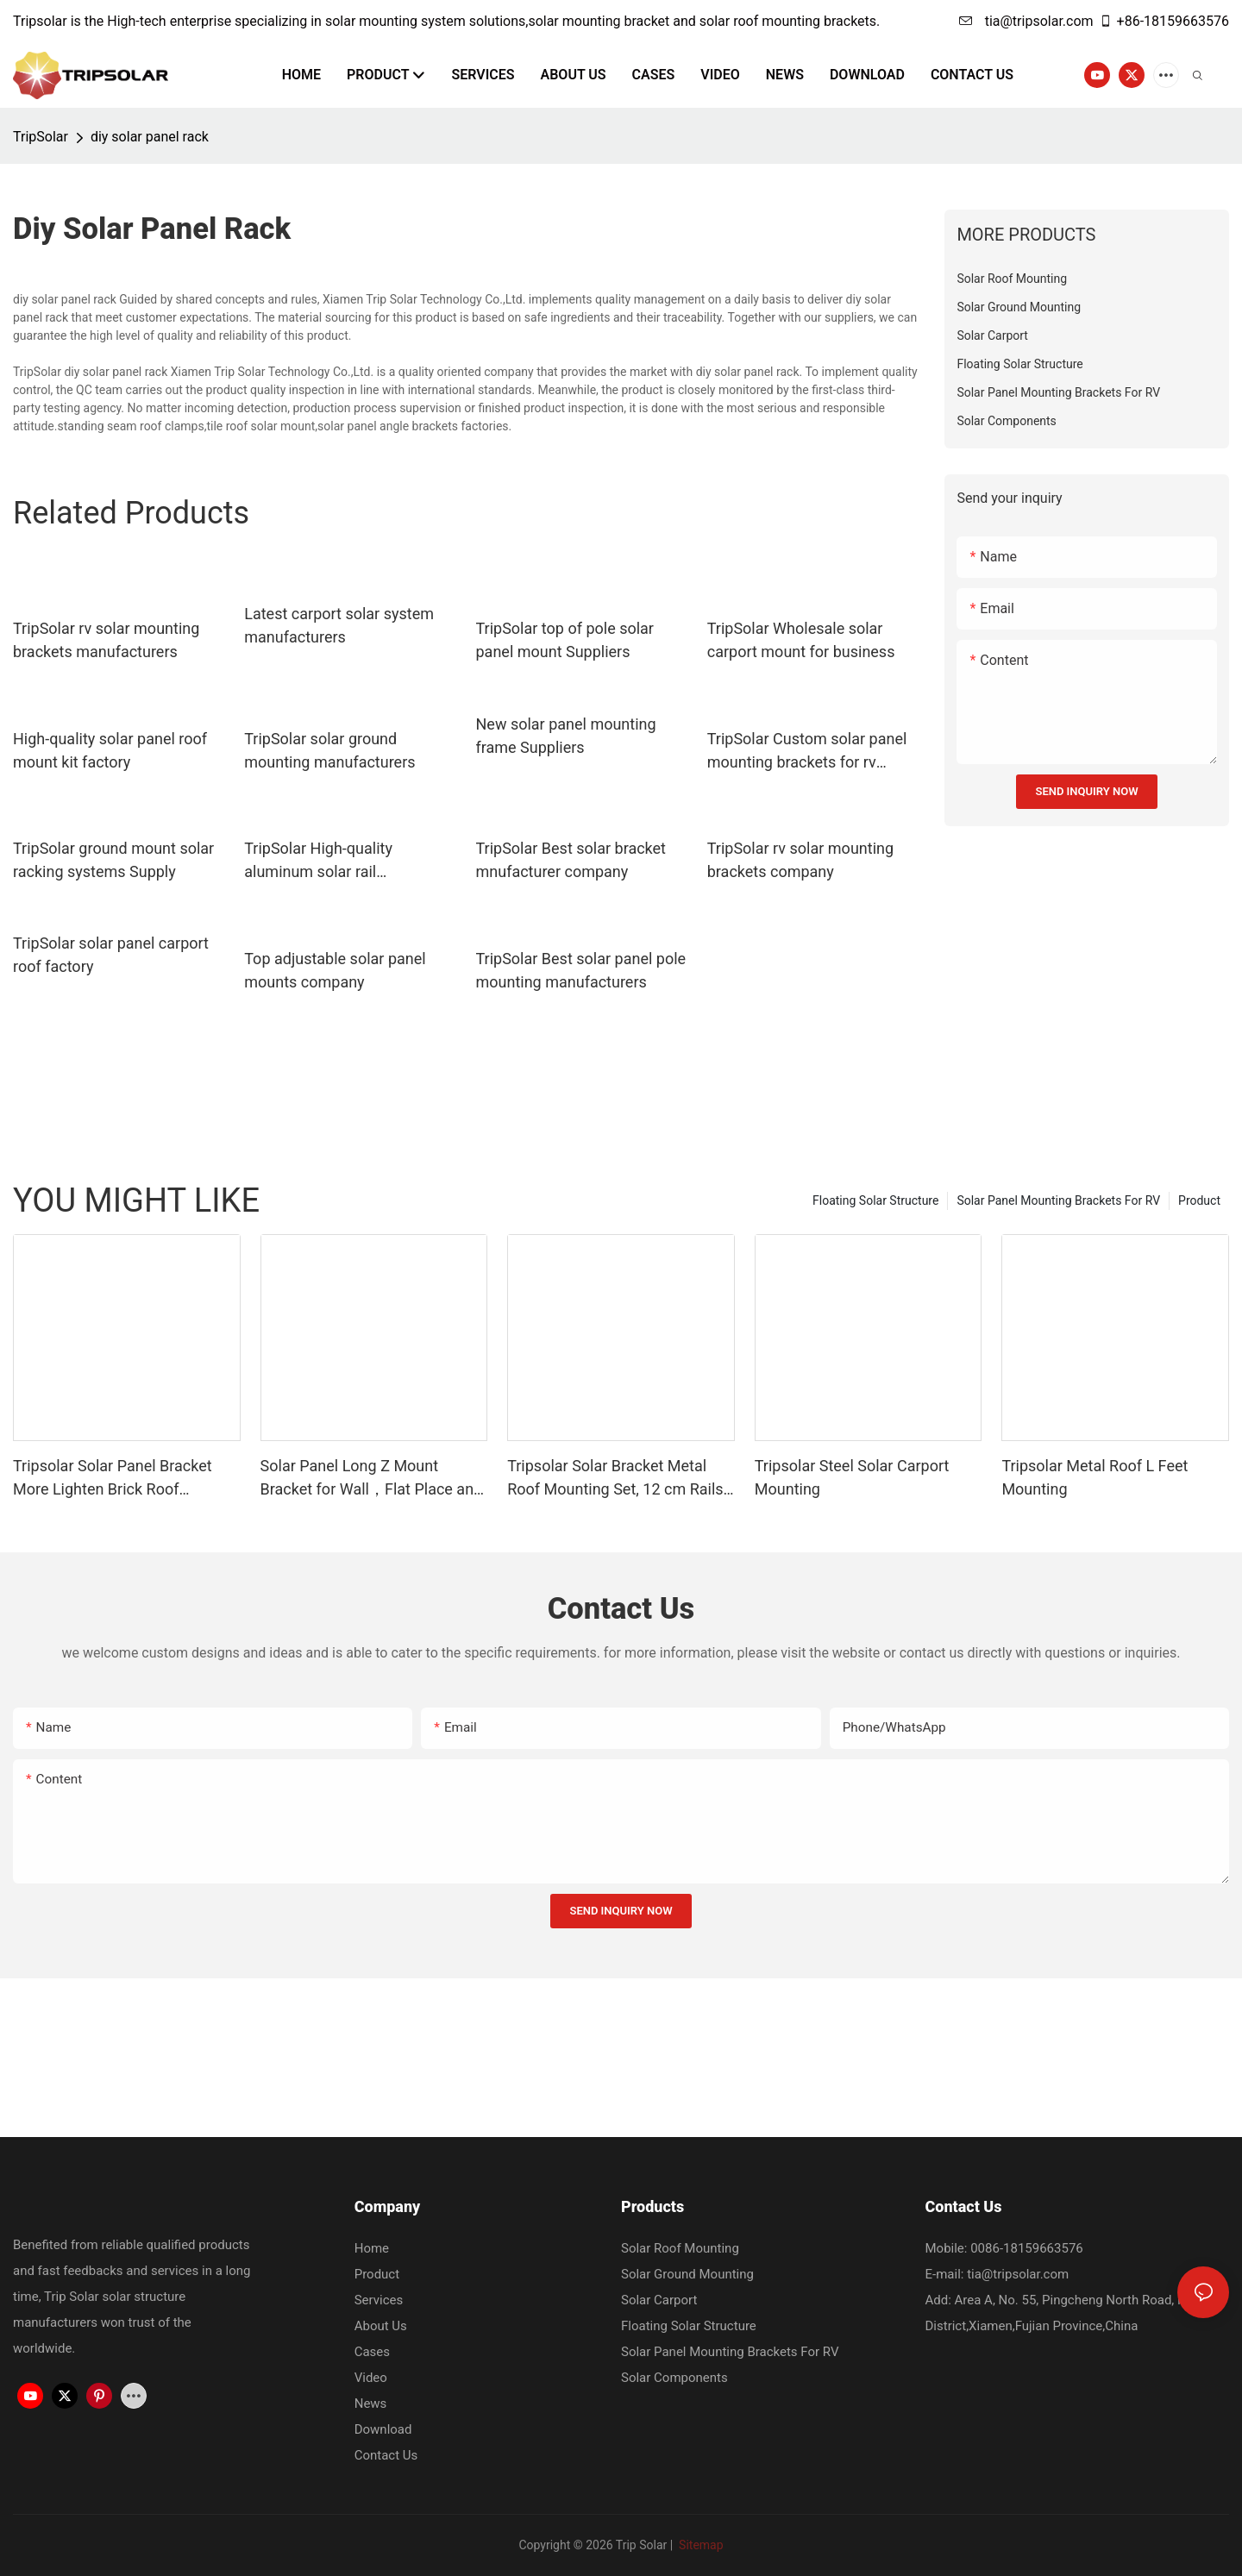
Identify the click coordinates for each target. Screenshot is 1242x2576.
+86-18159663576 (1164, 21)
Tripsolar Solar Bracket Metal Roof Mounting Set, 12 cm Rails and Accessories (615, 1479)
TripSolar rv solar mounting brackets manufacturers (106, 640)
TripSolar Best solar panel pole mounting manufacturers (581, 970)
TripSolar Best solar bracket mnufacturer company (571, 860)
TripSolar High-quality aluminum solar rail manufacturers (318, 861)
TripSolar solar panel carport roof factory (111, 954)
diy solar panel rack (150, 136)
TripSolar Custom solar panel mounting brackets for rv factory (807, 752)
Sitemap (700, 2545)
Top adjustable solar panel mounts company (334, 970)
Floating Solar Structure (875, 1200)
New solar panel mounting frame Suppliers (566, 735)
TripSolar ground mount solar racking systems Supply (113, 860)
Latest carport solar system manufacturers (339, 625)
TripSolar (40, 136)
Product (1199, 1200)
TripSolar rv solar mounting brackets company (800, 860)
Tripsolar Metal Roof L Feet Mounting (1094, 1477)
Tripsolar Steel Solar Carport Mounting (852, 1477)
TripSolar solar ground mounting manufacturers (329, 750)
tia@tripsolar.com (1026, 21)
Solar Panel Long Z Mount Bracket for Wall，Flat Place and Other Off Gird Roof (371, 1479)
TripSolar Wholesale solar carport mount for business (801, 640)
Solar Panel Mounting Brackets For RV (1058, 1200)
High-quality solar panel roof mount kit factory (110, 750)
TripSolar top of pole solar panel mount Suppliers (565, 640)
